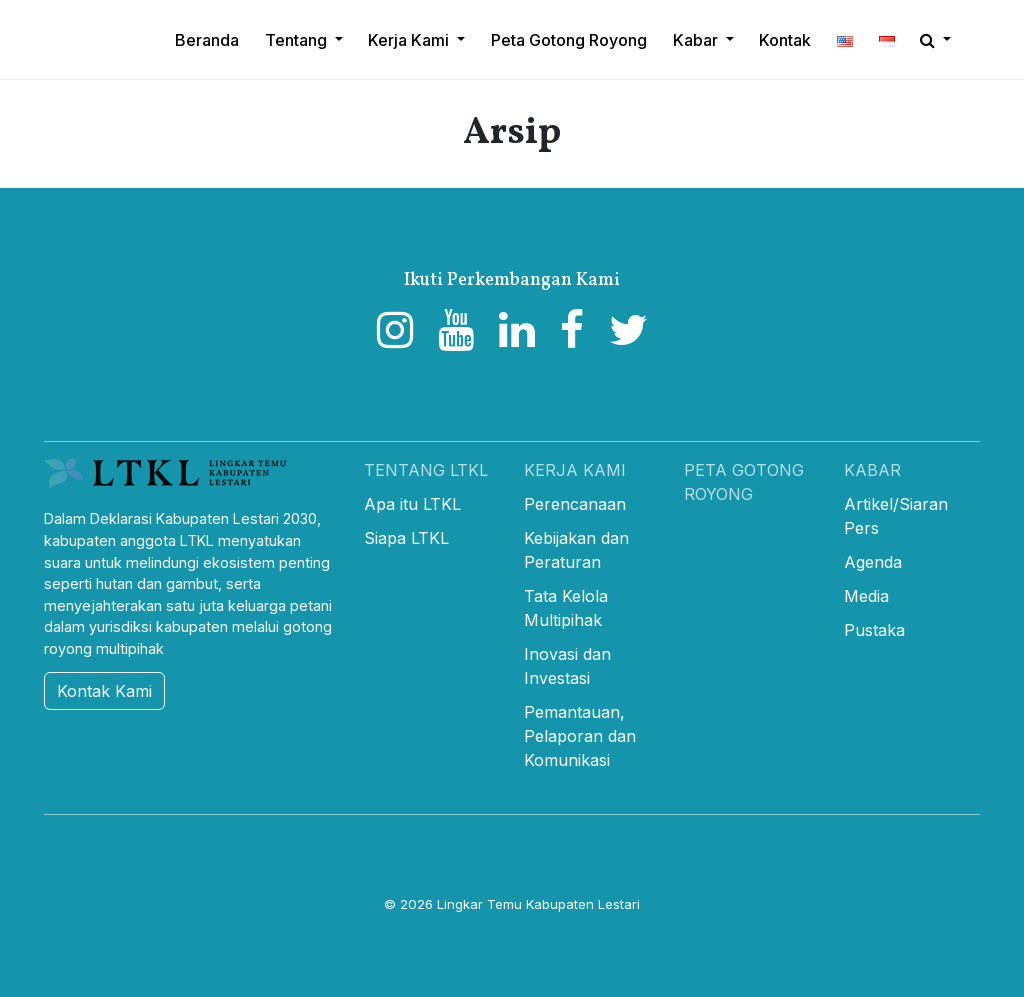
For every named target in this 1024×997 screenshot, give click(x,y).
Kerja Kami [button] (410, 40)
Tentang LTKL (426, 470)
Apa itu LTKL (412, 504)
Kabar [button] (697, 40)
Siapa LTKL (406, 538)
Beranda (207, 40)
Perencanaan (575, 504)
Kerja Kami (575, 470)
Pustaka (874, 630)
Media (866, 596)
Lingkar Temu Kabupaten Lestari (538, 904)
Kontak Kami (104, 691)
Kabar (872, 470)
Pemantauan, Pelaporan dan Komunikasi (580, 736)
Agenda (873, 562)
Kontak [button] (785, 40)
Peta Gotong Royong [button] (569, 40)
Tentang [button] (298, 40)
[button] (845, 40)
